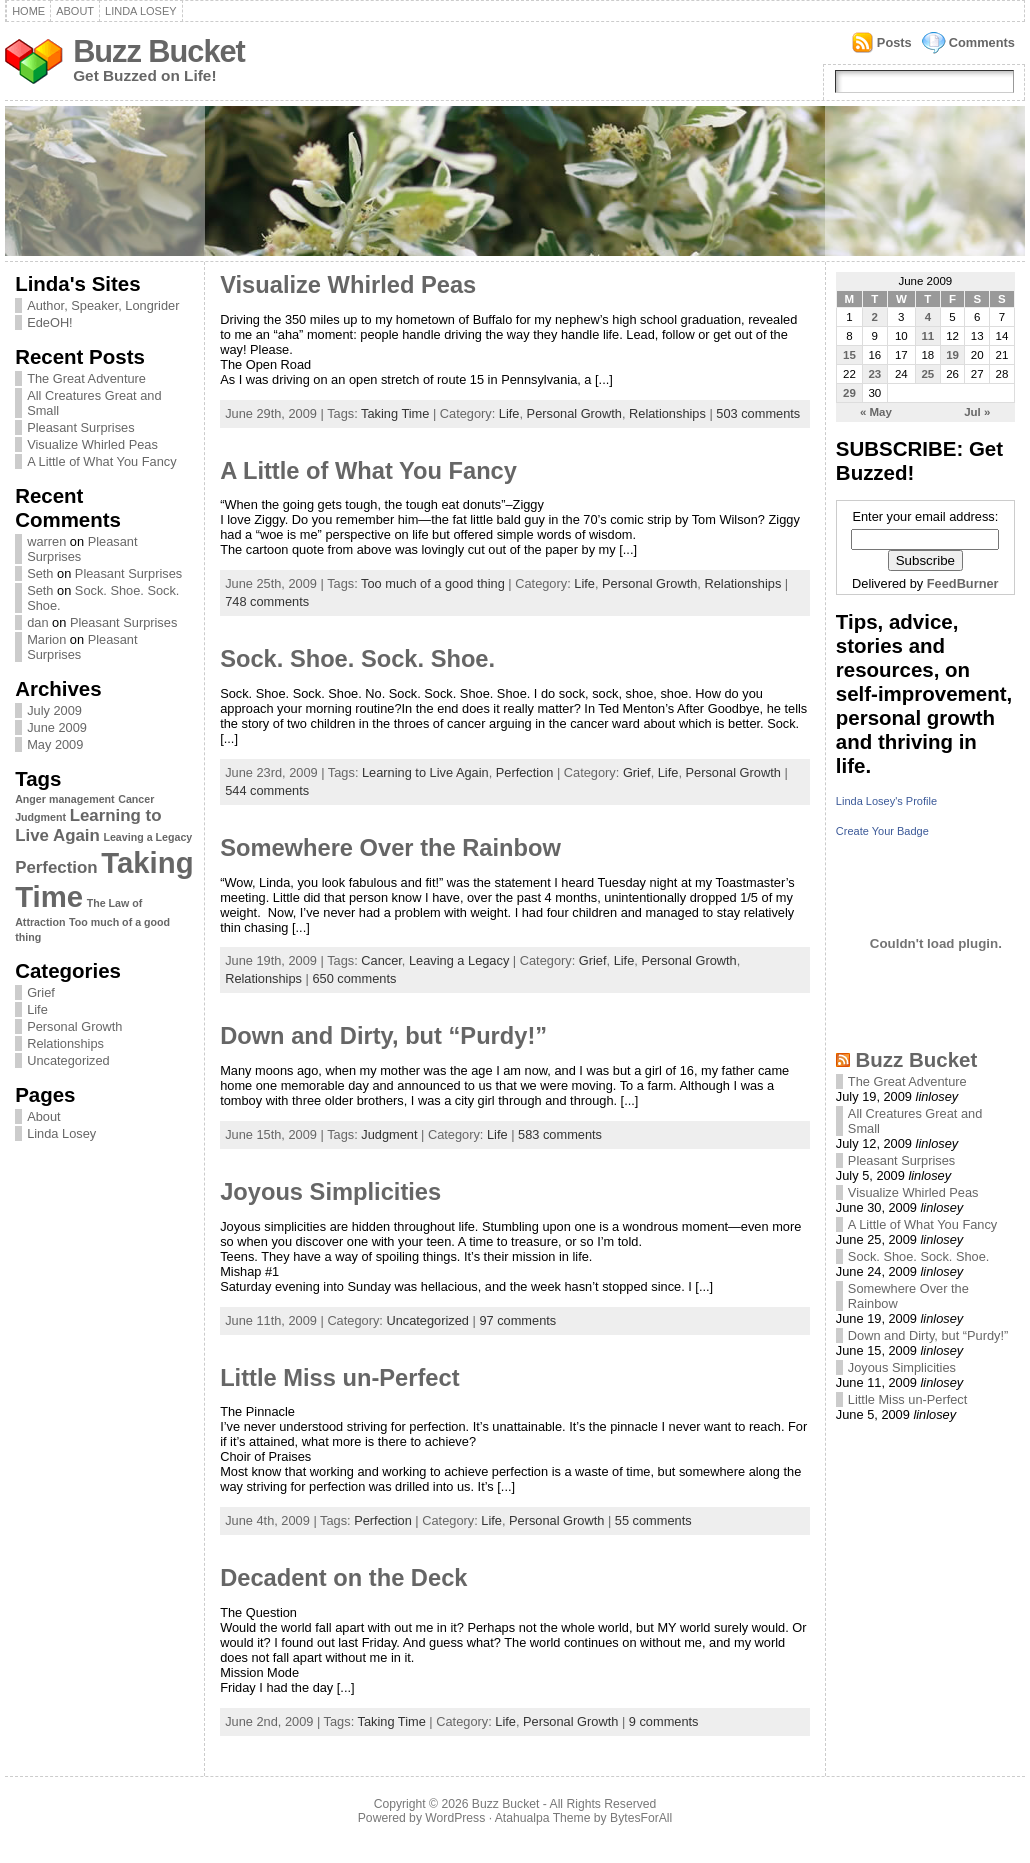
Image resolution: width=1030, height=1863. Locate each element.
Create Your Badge (882, 831)
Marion (46, 639)
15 (849, 355)
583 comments (560, 1134)
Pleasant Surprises (80, 427)
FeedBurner (963, 583)
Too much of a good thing (433, 583)
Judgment (40, 817)
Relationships (65, 1043)
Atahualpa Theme (543, 1818)
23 (874, 374)
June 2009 (57, 727)
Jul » (977, 412)
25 (927, 374)
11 (927, 336)
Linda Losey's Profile (886, 801)
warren (46, 541)
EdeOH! (50, 322)
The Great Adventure (86, 378)
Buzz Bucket (159, 51)
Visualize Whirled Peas (92, 444)
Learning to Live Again (88, 825)
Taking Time (395, 413)
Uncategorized (68, 1060)
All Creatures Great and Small (94, 403)
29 (849, 393)
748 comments (267, 601)
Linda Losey (141, 11)
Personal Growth (74, 1026)
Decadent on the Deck (343, 1578)
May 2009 (55, 744)
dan (37, 622)
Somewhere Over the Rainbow (390, 848)
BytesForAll (641, 1818)
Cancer (136, 799)
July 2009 (54, 710)
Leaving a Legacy (147, 837)
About (75, 11)
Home (28, 11)
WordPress (455, 1818)
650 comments (354, 978)
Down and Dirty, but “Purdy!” (383, 1036)
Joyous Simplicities (330, 1192)
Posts (894, 42)
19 (952, 355)
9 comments (664, 1721)
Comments (982, 42)
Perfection (56, 867)
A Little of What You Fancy (101, 461)
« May (876, 412)
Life (37, 1009)
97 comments (517, 1320)
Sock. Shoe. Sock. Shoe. (357, 659)
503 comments (758, 413)
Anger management (64, 799)
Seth (40, 573)
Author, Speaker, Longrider (103, 305)
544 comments (267, 790)
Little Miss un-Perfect (339, 1378)
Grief (41, 992)
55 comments (653, 1520)
